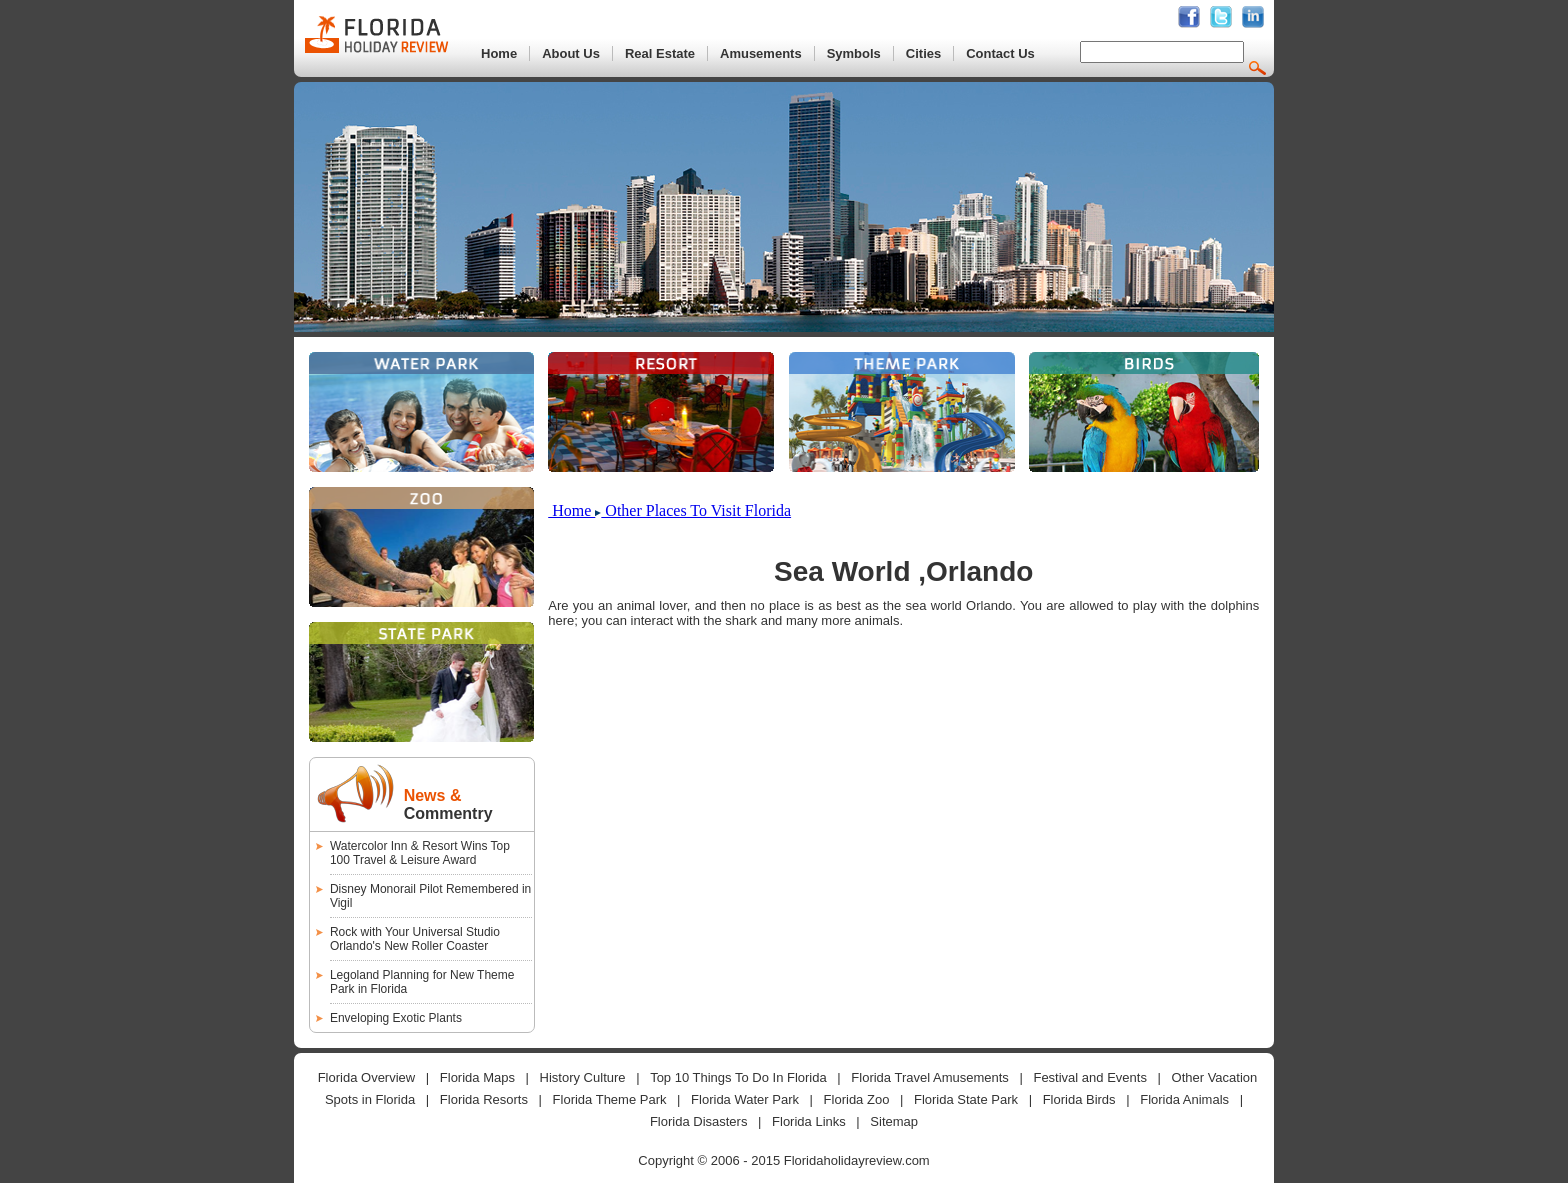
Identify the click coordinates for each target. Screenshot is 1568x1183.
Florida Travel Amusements (930, 1077)
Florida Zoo (857, 1099)
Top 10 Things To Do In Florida (738, 1077)
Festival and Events (1089, 1077)
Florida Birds (1079, 1099)
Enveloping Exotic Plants (396, 1018)
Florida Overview (367, 1077)
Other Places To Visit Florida (696, 510)
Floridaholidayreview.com (857, 1160)
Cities (923, 53)
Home (499, 53)
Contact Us (1000, 53)
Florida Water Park (745, 1099)
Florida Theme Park (610, 1099)
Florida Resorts (484, 1099)
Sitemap (894, 1121)
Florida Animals (1184, 1099)
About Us (571, 53)
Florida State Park (966, 1099)
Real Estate (660, 53)
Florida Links (809, 1121)
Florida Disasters (699, 1121)
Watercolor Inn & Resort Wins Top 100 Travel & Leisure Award (420, 853)
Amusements (761, 53)
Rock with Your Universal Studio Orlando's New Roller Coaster (415, 939)
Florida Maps (477, 1077)
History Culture (583, 1077)
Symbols (854, 53)
